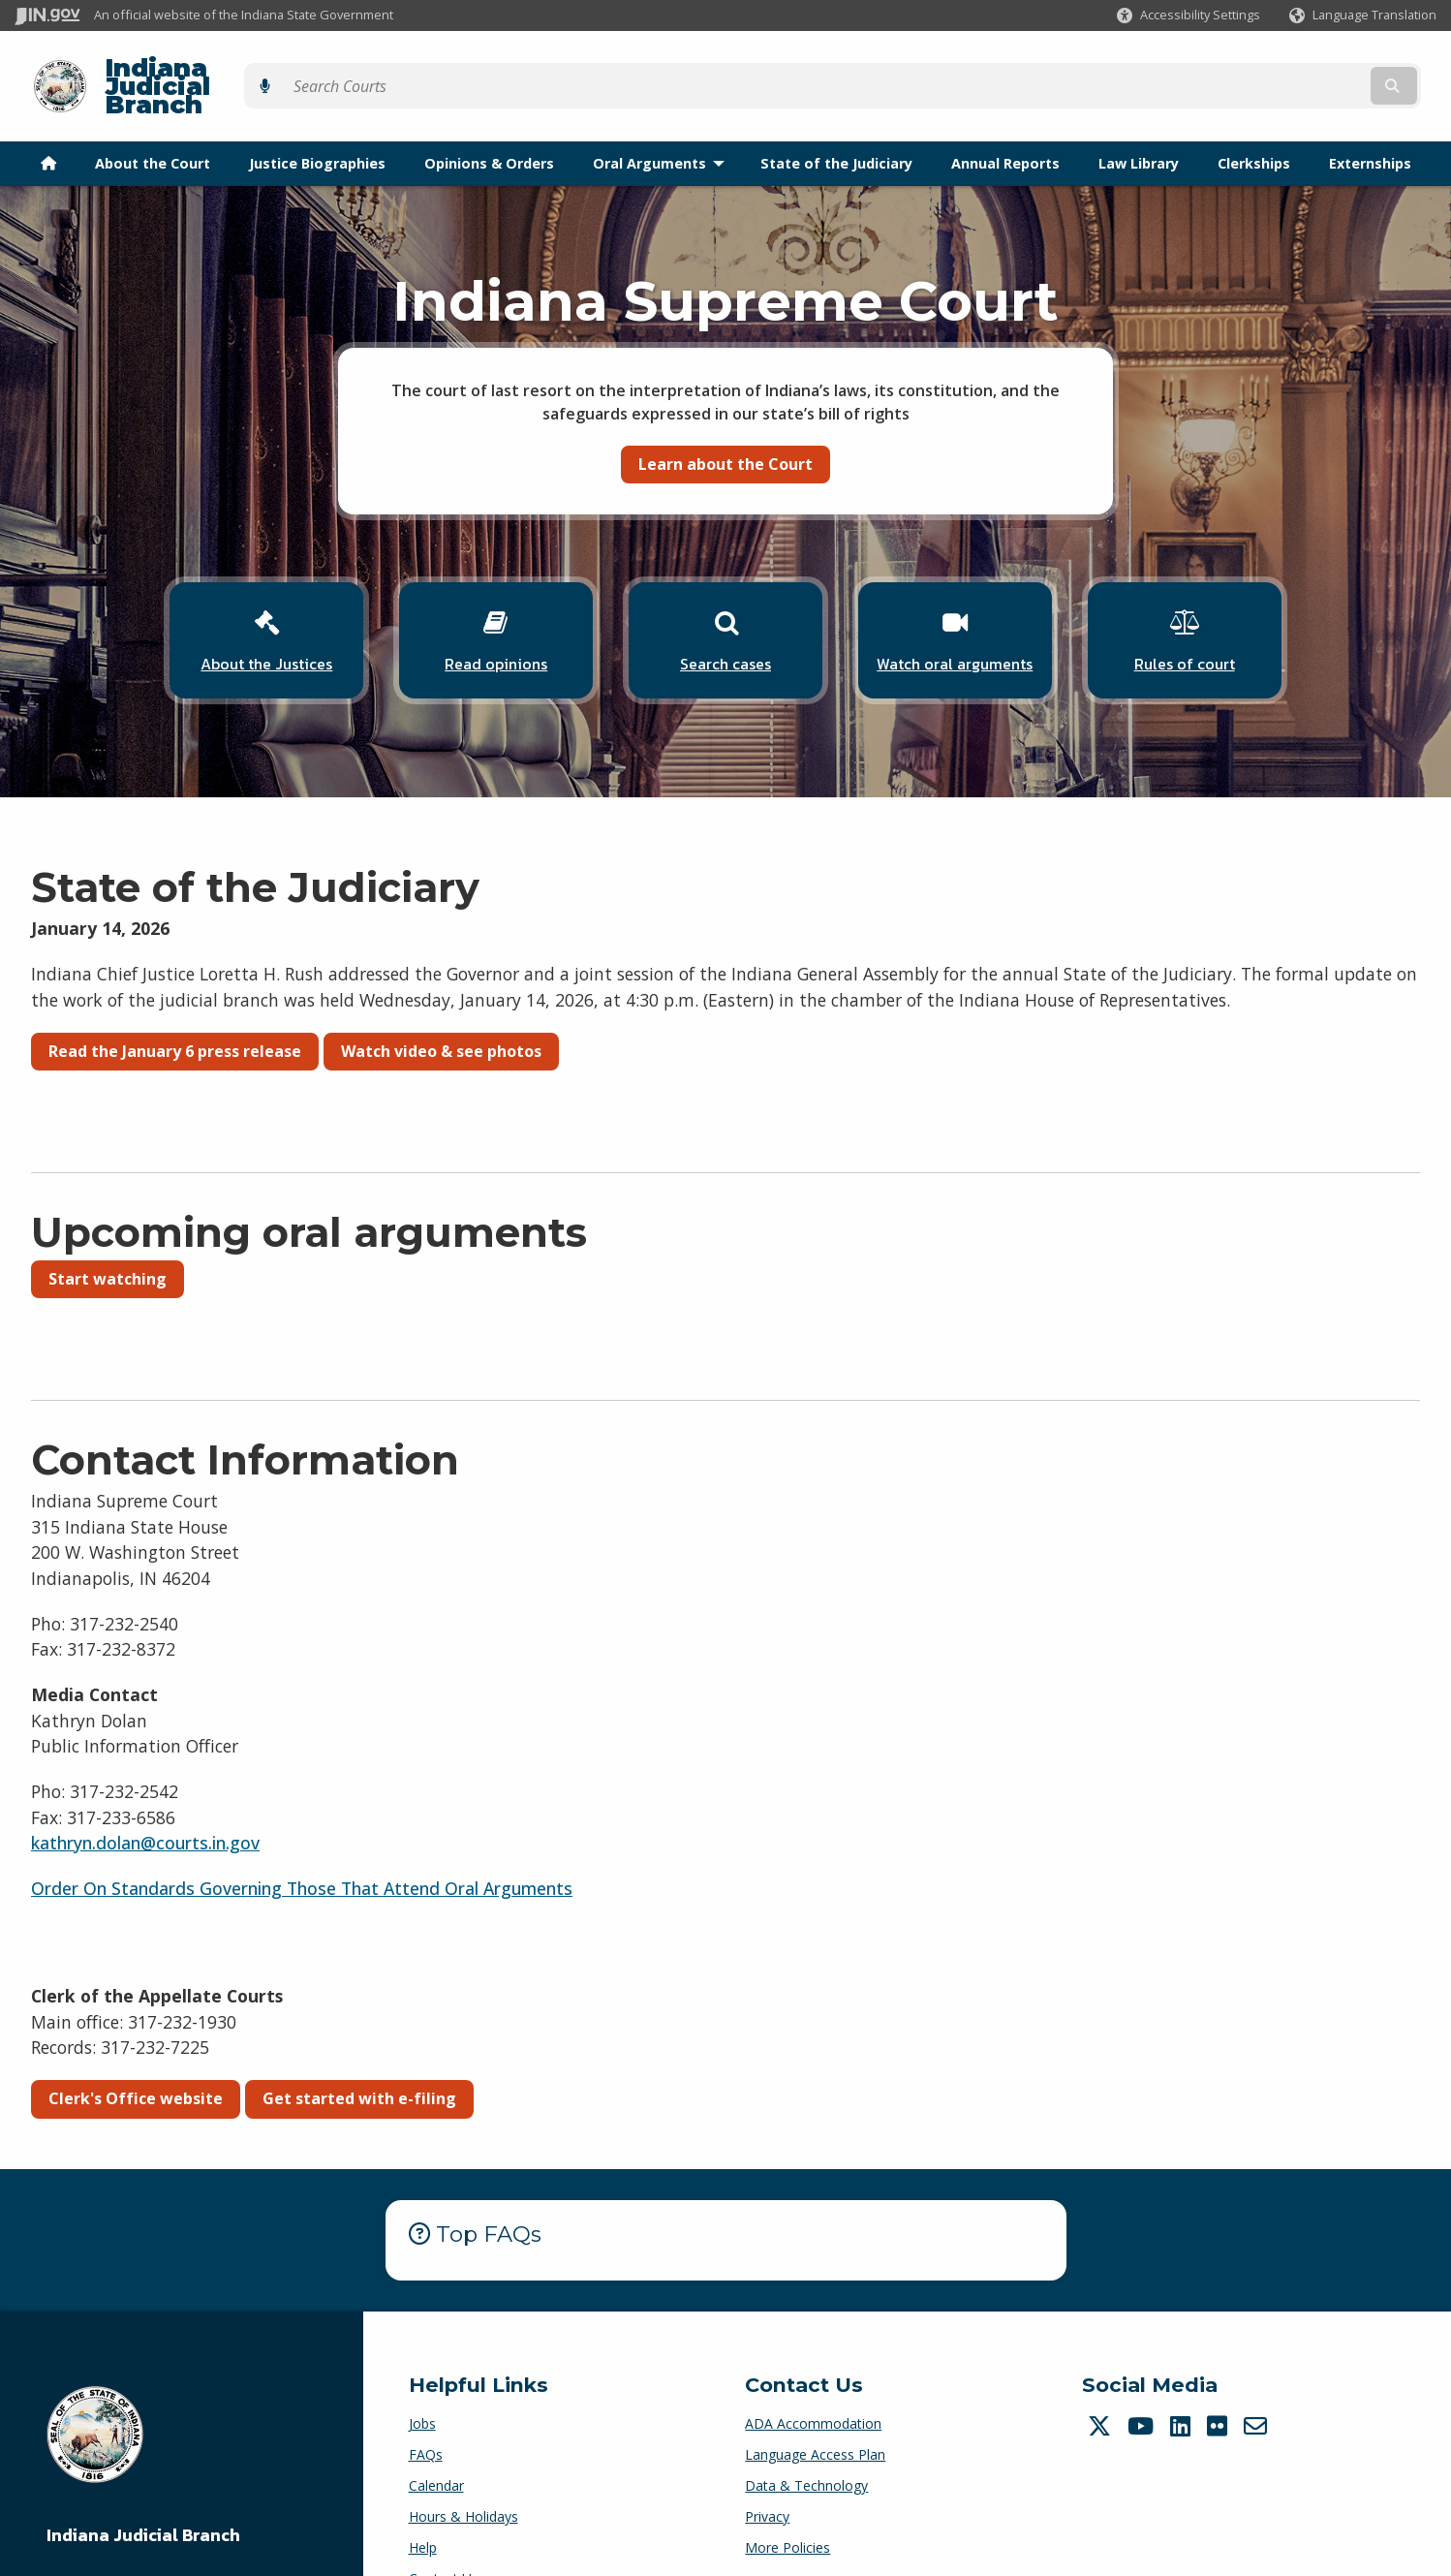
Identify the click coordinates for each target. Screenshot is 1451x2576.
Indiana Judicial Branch (242, 69)
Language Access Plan (815, 2408)
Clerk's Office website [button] (135, 2053)
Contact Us (444, 2532)
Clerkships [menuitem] (1254, 129)
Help (423, 2501)
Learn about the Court (725, 430)
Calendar (436, 2439)
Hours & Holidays (463, 2470)
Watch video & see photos (441, 1005)
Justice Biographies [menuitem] (317, 129)
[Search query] (1262, 69)
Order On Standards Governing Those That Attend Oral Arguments (301, 1842)
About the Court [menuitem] (152, 129)
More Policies (787, 2501)
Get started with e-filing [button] (359, 2053)
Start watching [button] (107, 1233)
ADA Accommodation (813, 2377)
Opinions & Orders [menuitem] (489, 129)
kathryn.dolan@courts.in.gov (145, 1797)
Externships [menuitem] (1370, 129)
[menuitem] (48, 129)
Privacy (767, 2470)
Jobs (422, 2377)
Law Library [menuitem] (1138, 129)
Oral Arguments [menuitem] (663, 129)
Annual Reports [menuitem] (1005, 129)
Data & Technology (806, 2439)
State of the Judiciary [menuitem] (836, 129)
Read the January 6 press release (174, 1005)
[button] (1188, 15)
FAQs (426, 2408)
